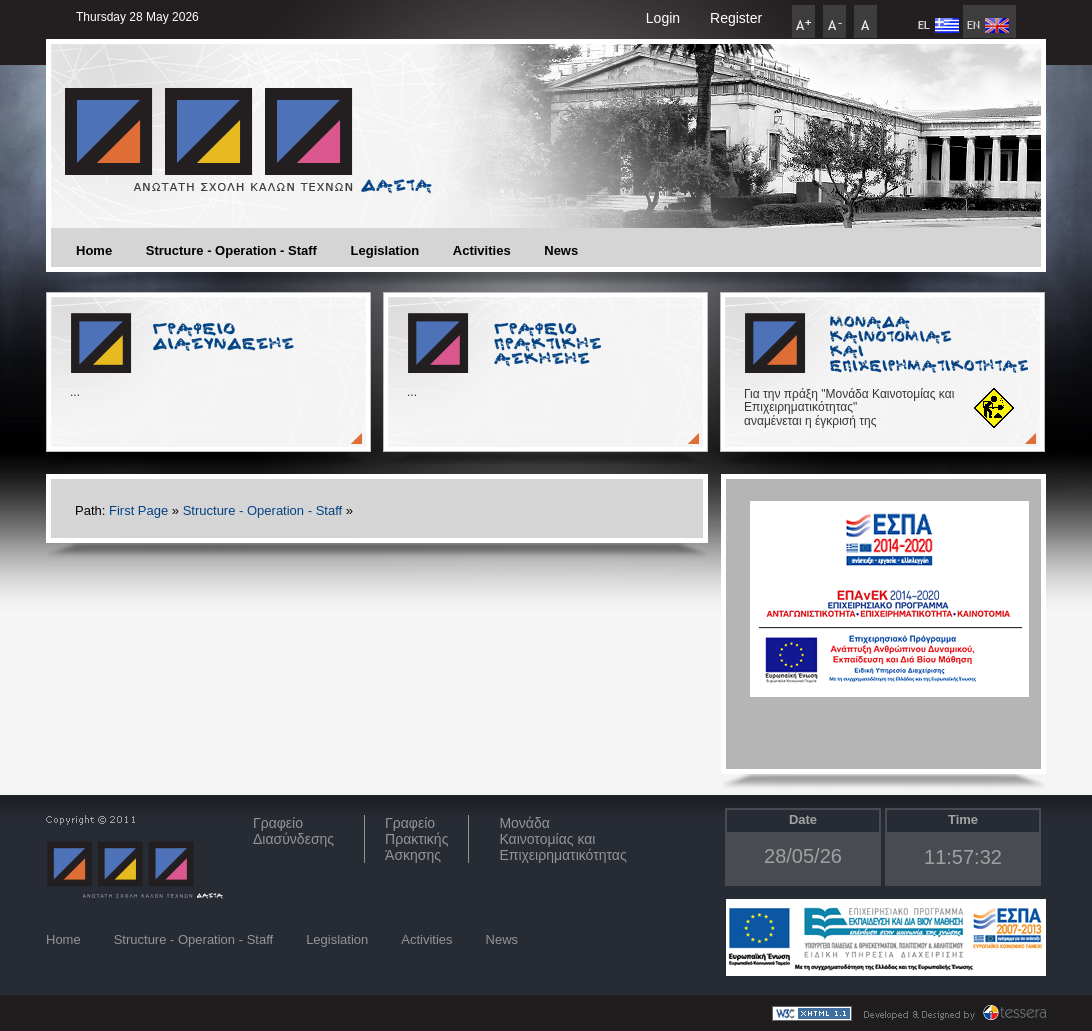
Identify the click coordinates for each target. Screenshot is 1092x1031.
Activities (482, 250)
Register (736, 18)
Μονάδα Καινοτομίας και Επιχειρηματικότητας (562, 839)
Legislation (385, 250)
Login (663, 18)
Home (94, 250)
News (561, 250)
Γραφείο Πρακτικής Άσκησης (416, 839)
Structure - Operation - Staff (231, 250)
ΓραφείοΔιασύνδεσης (293, 831)
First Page (138, 510)
